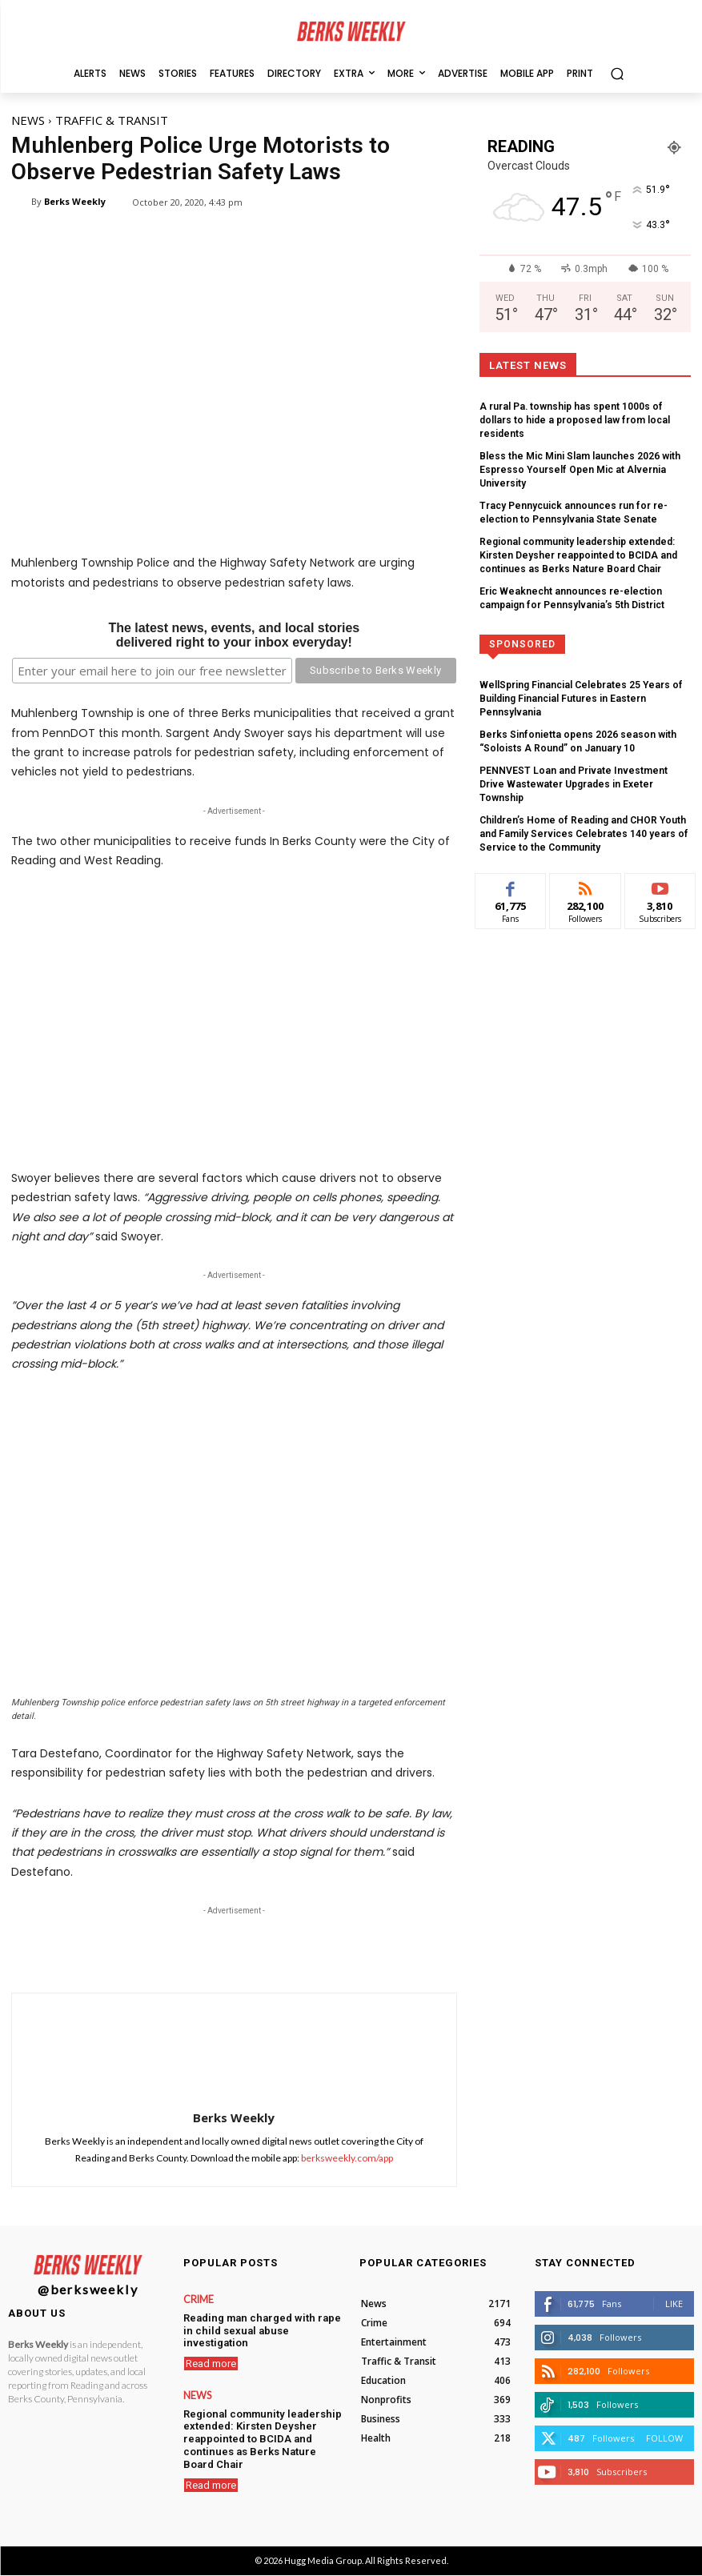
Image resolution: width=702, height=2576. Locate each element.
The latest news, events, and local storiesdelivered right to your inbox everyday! (233, 635)
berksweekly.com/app (347, 2158)
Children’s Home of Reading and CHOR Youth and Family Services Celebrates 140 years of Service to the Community (582, 762)
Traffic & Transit (111, 120)
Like (674, 2304)
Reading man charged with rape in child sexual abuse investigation (258, 2322)
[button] (617, 73)
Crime (197, 2300)
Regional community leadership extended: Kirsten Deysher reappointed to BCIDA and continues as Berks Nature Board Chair (581, 521)
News (28, 120)
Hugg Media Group (323, 2560)
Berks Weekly (75, 201)
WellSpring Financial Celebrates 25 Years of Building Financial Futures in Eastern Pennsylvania (584, 654)
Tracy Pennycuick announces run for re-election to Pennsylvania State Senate (585, 481)
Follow (664, 2438)
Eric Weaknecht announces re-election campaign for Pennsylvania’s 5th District (581, 562)
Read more (211, 2348)
